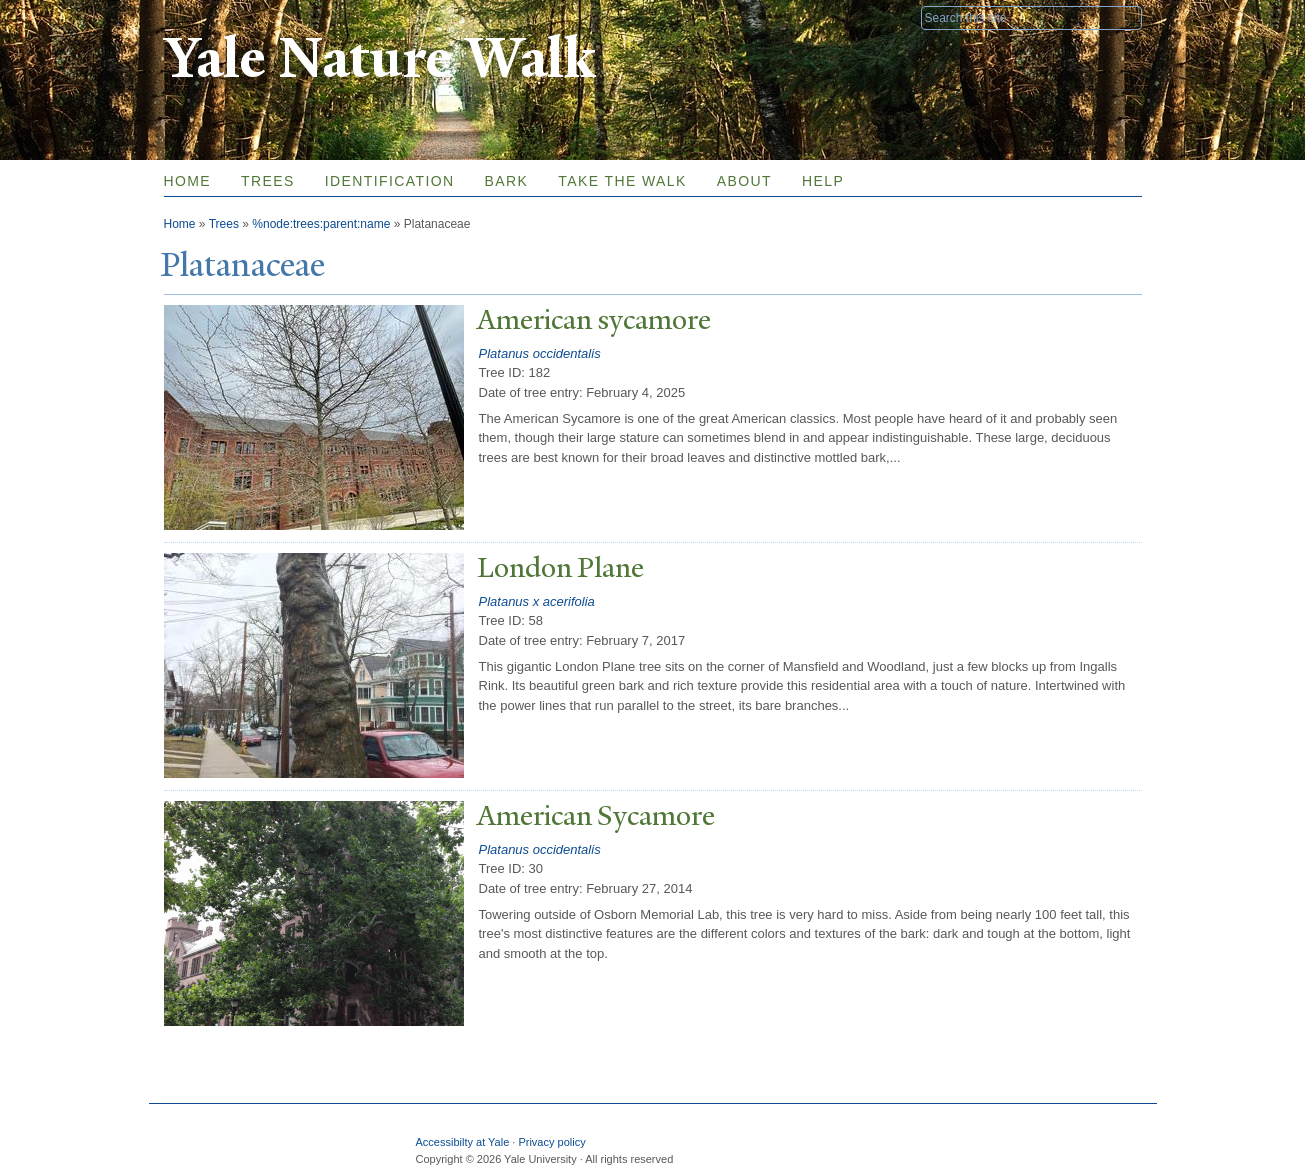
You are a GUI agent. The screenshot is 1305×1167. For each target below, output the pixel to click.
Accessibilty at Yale (463, 1142)
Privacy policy (551, 1142)
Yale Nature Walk (379, 58)
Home (188, 181)
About (744, 181)
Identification (390, 181)
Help (823, 181)
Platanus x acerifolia (537, 601)
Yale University (220, 17)
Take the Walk (622, 181)
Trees (268, 181)
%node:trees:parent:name (321, 224)
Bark (507, 181)
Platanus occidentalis (540, 353)
